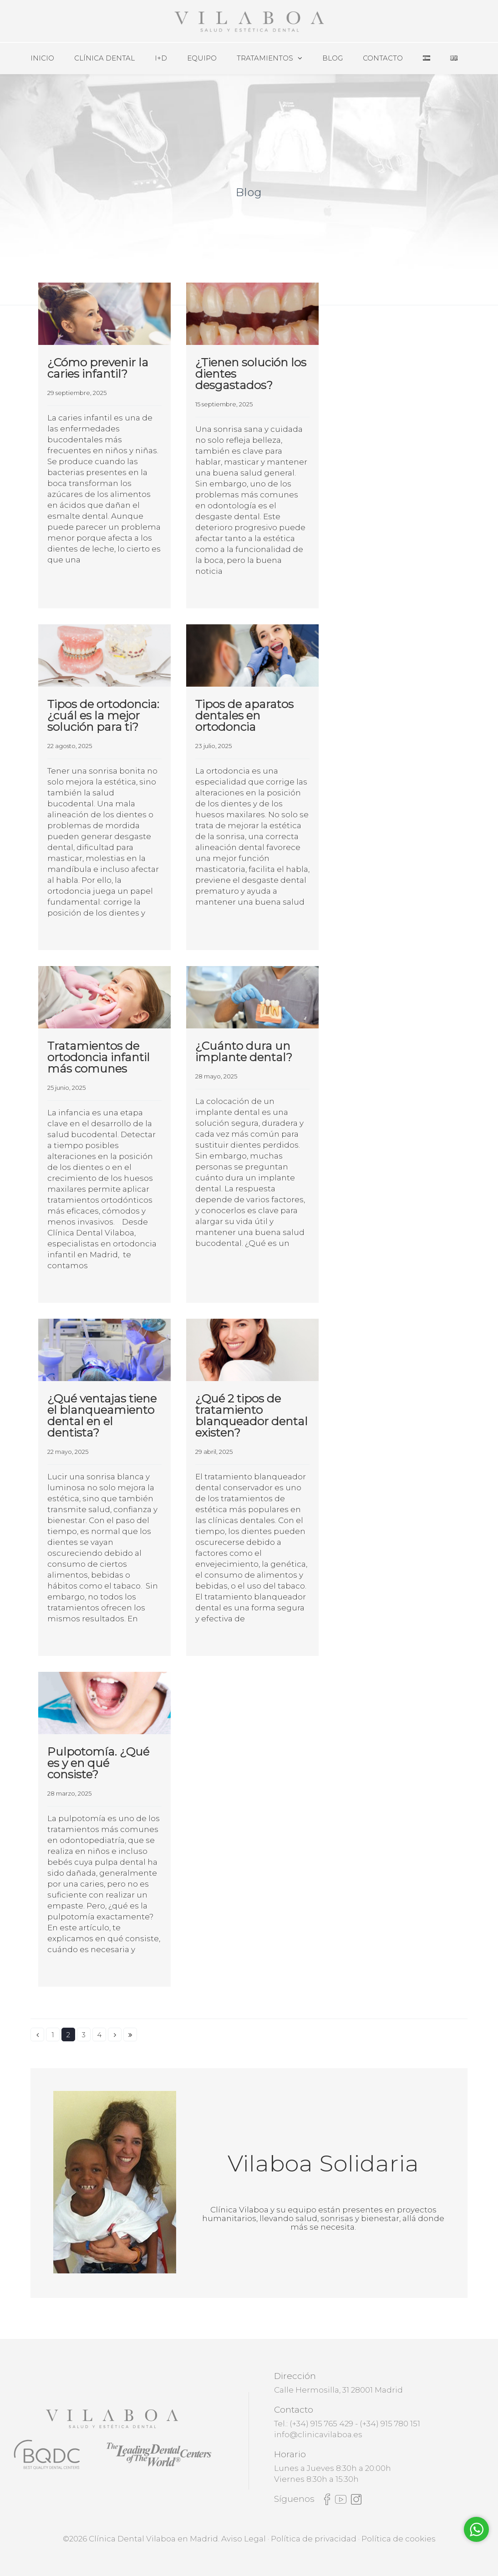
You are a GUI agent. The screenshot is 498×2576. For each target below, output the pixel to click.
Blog (332, 58)
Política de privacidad (313, 2538)
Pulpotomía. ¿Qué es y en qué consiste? (98, 1763)
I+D (161, 58)
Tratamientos (265, 58)
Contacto (383, 58)
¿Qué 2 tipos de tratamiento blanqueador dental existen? (251, 1415)
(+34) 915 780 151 (390, 2423)
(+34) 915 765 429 (321, 2423)
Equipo (202, 58)
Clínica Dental (104, 58)
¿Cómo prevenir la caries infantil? (97, 367)
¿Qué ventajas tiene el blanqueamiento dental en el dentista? (102, 1415)
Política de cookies (398, 2538)
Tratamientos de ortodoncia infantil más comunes (98, 1057)
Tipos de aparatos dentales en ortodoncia (244, 715)
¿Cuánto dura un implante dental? (243, 1051)
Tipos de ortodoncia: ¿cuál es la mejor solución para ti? (103, 715)
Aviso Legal (243, 2538)
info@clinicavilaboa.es (318, 2434)
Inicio (42, 58)
